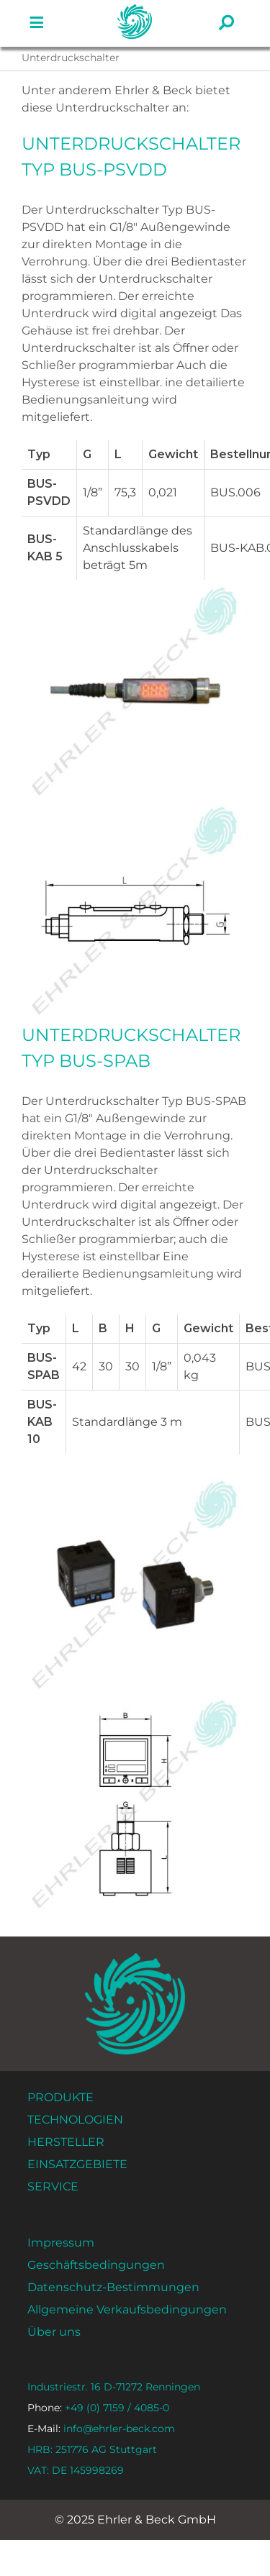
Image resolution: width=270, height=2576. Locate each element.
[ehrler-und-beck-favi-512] (135, 9)
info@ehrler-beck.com (101, 2428)
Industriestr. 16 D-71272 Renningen (113, 2386)
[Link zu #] (37, 23)
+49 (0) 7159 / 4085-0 (98, 2407)
